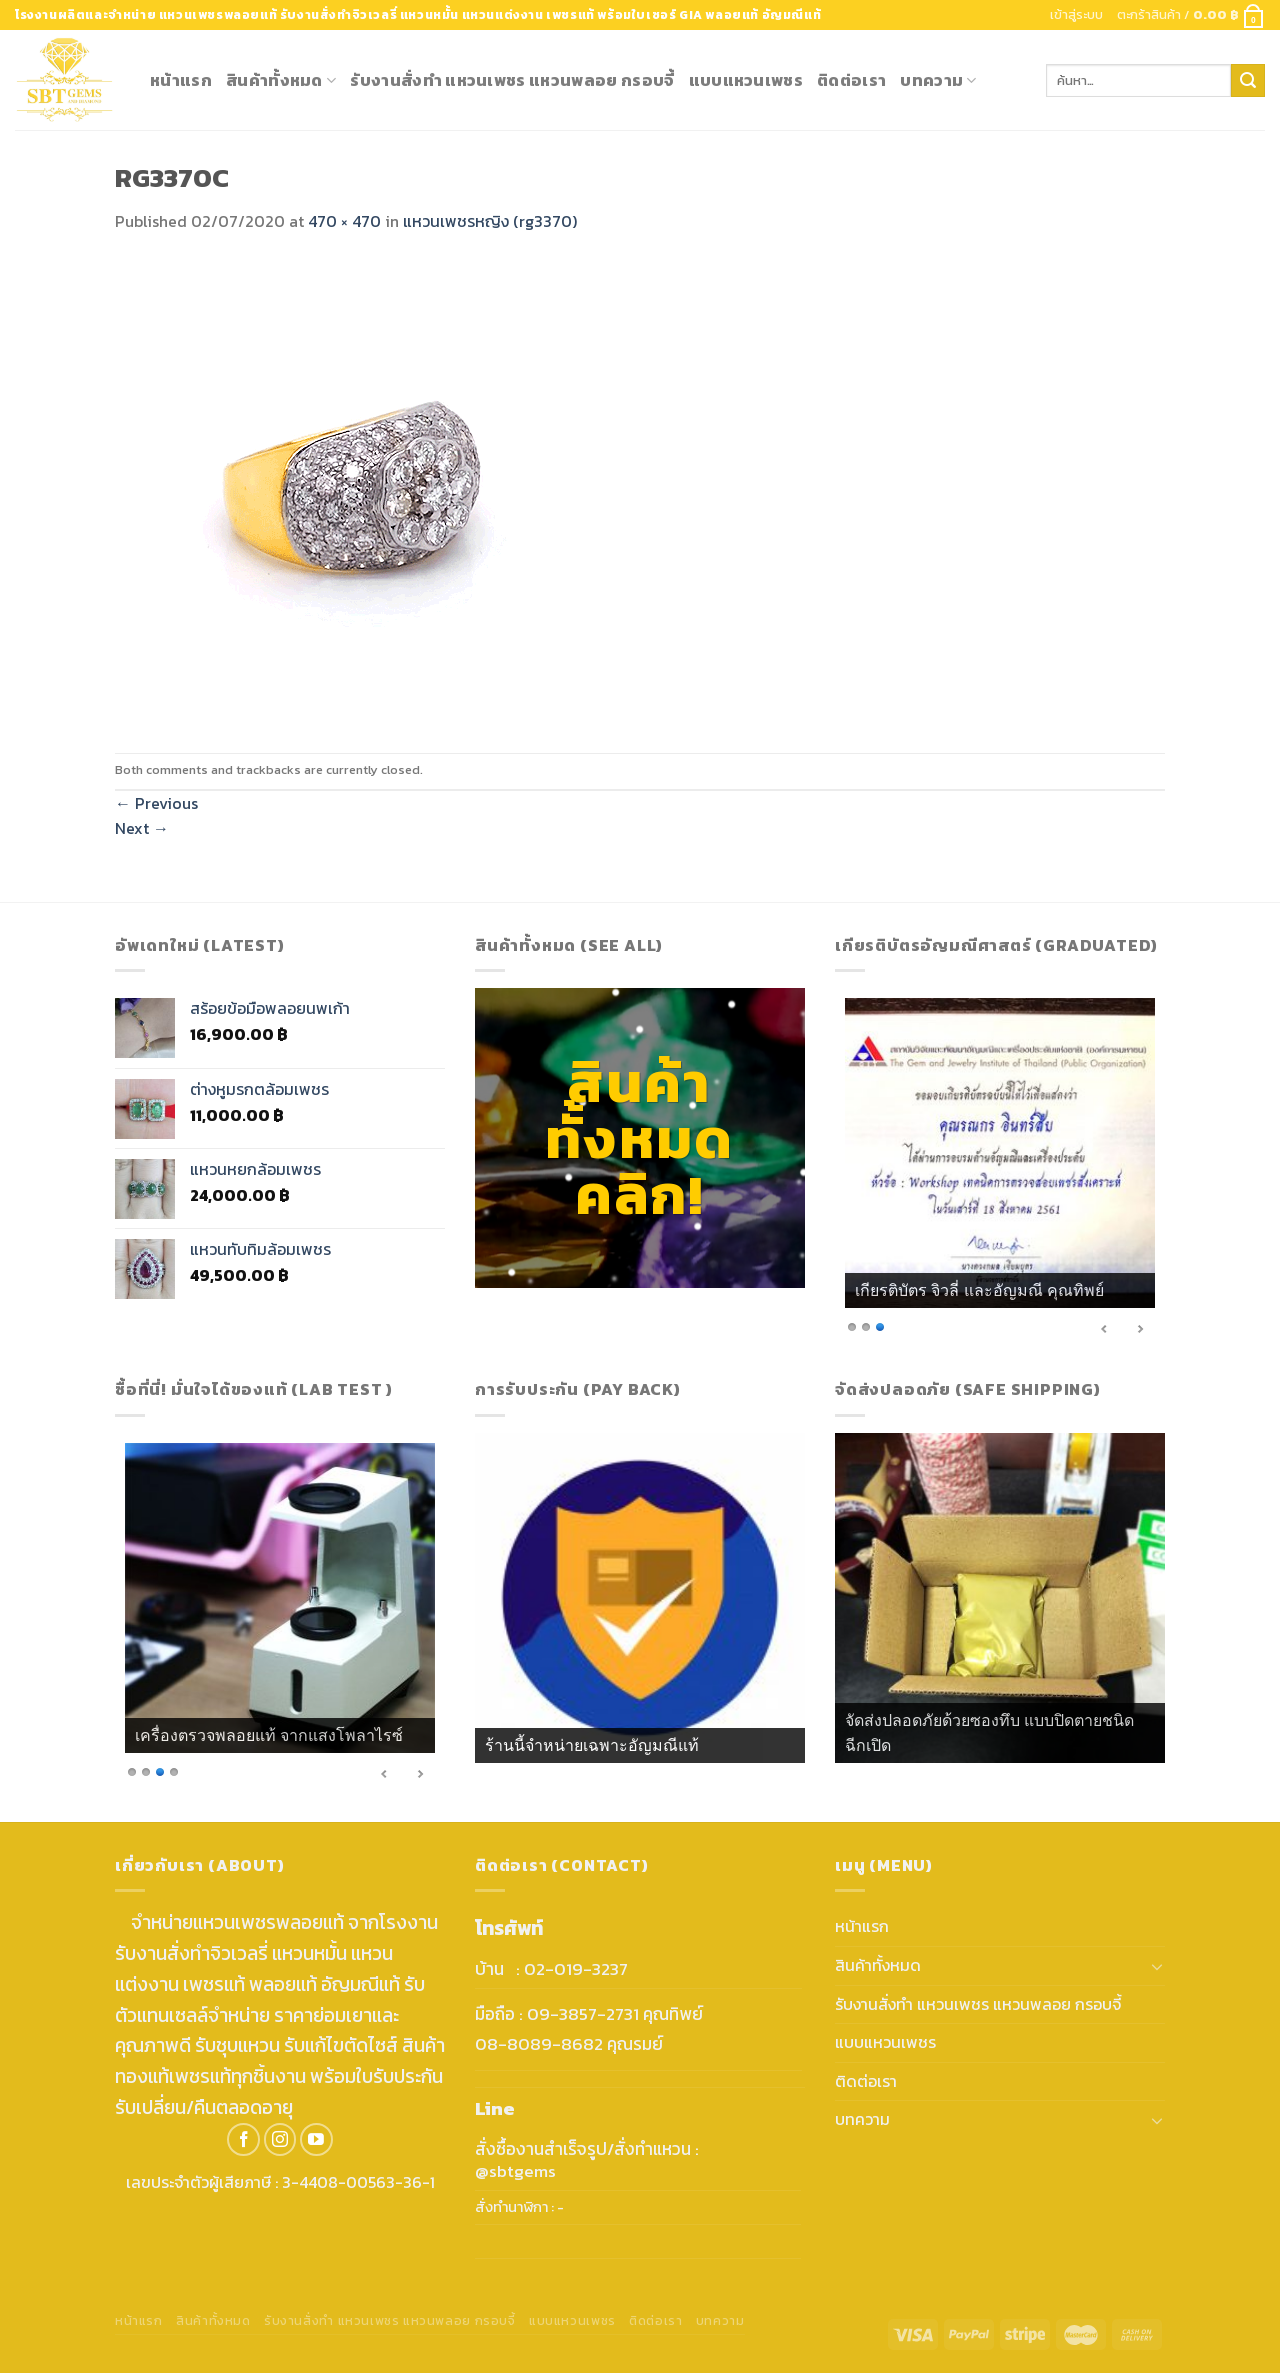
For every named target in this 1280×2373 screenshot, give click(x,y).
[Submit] (1248, 81)
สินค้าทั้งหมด (281, 80)
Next (142, 828)
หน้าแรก (181, 80)
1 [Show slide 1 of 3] (852, 1325)
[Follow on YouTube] (316, 2139)
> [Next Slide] (1140, 1329)
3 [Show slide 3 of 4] (160, 1770)
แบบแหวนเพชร (746, 80)
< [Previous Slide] (1105, 1329)
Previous (156, 803)
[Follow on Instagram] (280, 2139)
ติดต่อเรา (851, 80)
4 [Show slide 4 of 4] (174, 1770)
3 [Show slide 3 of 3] (880, 1325)
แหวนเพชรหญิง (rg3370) (490, 221)
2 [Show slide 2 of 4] (146, 1770)
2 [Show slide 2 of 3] (866, 1325)
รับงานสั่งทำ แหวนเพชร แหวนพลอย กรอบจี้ (512, 80)
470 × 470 (344, 221)
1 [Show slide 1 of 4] (132, 1770)
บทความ (938, 80)
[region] (1000, 1171)
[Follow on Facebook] (243, 2139)
